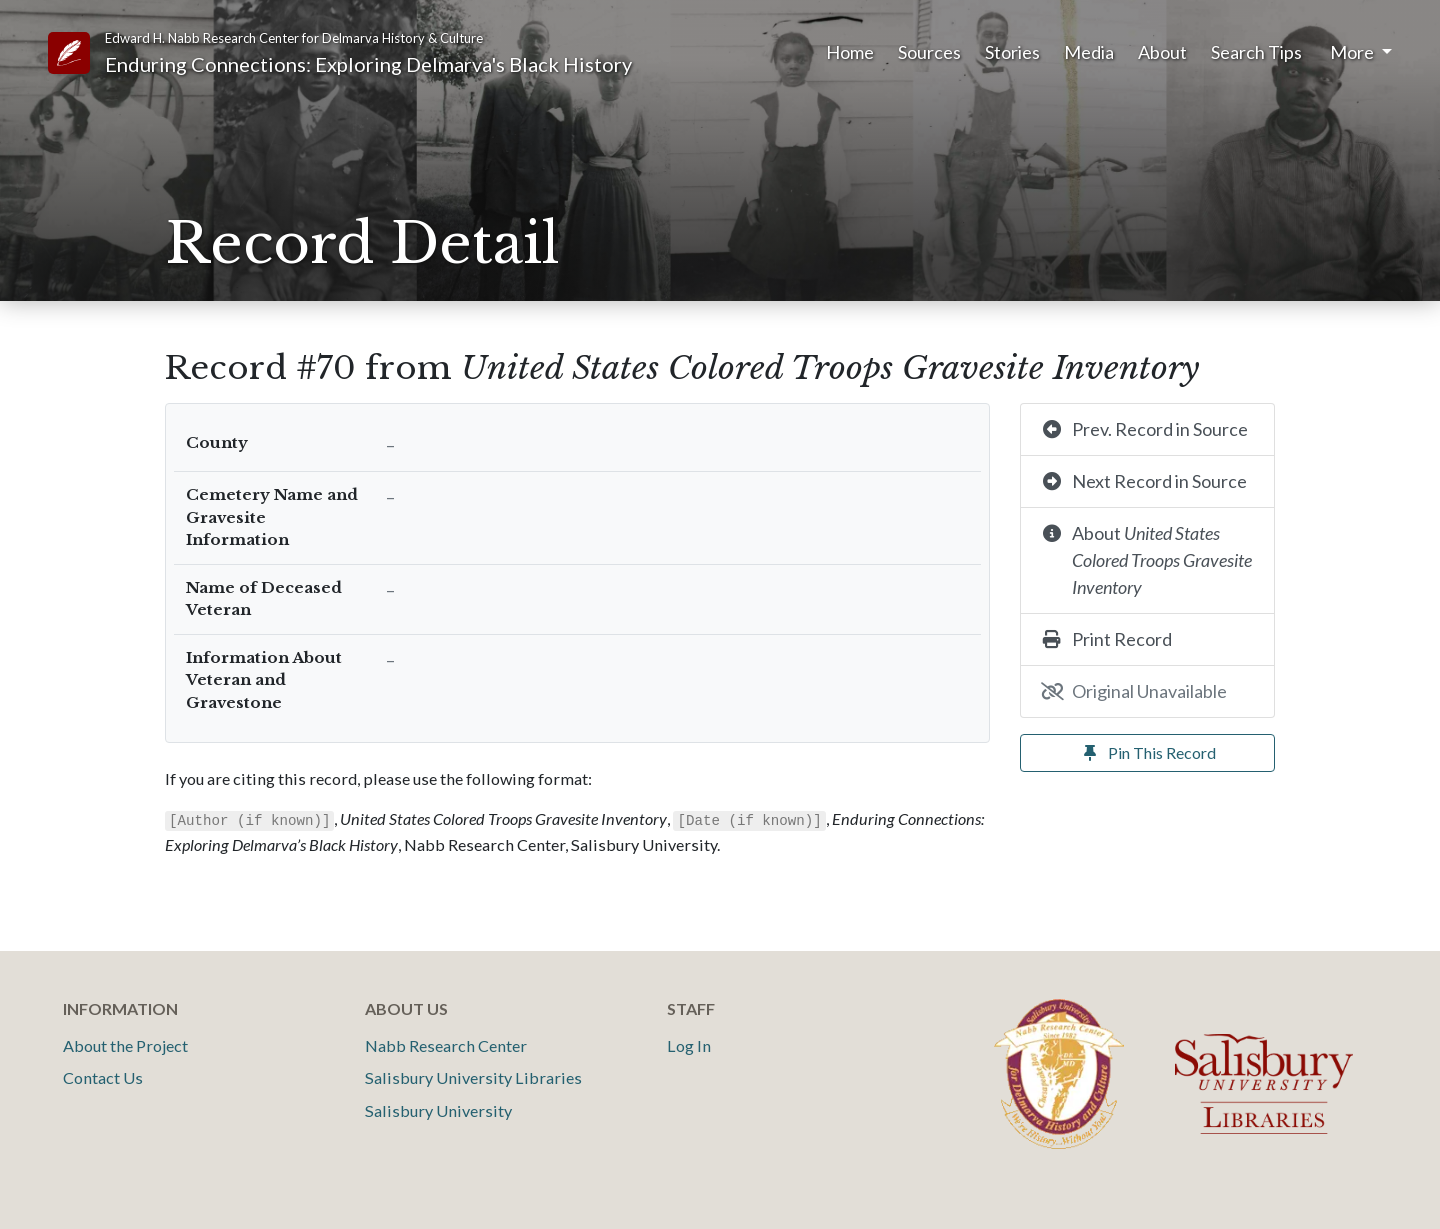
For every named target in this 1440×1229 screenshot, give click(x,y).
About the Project (125, 1045)
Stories (1012, 52)
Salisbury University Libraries (473, 1077)
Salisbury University (438, 1110)
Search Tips (1256, 52)
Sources (929, 52)
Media (1089, 52)
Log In (689, 1045)
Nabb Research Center (446, 1045)
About (1162, 52)
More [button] (1353, 52)
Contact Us (103, 1077)
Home (850, 52)
